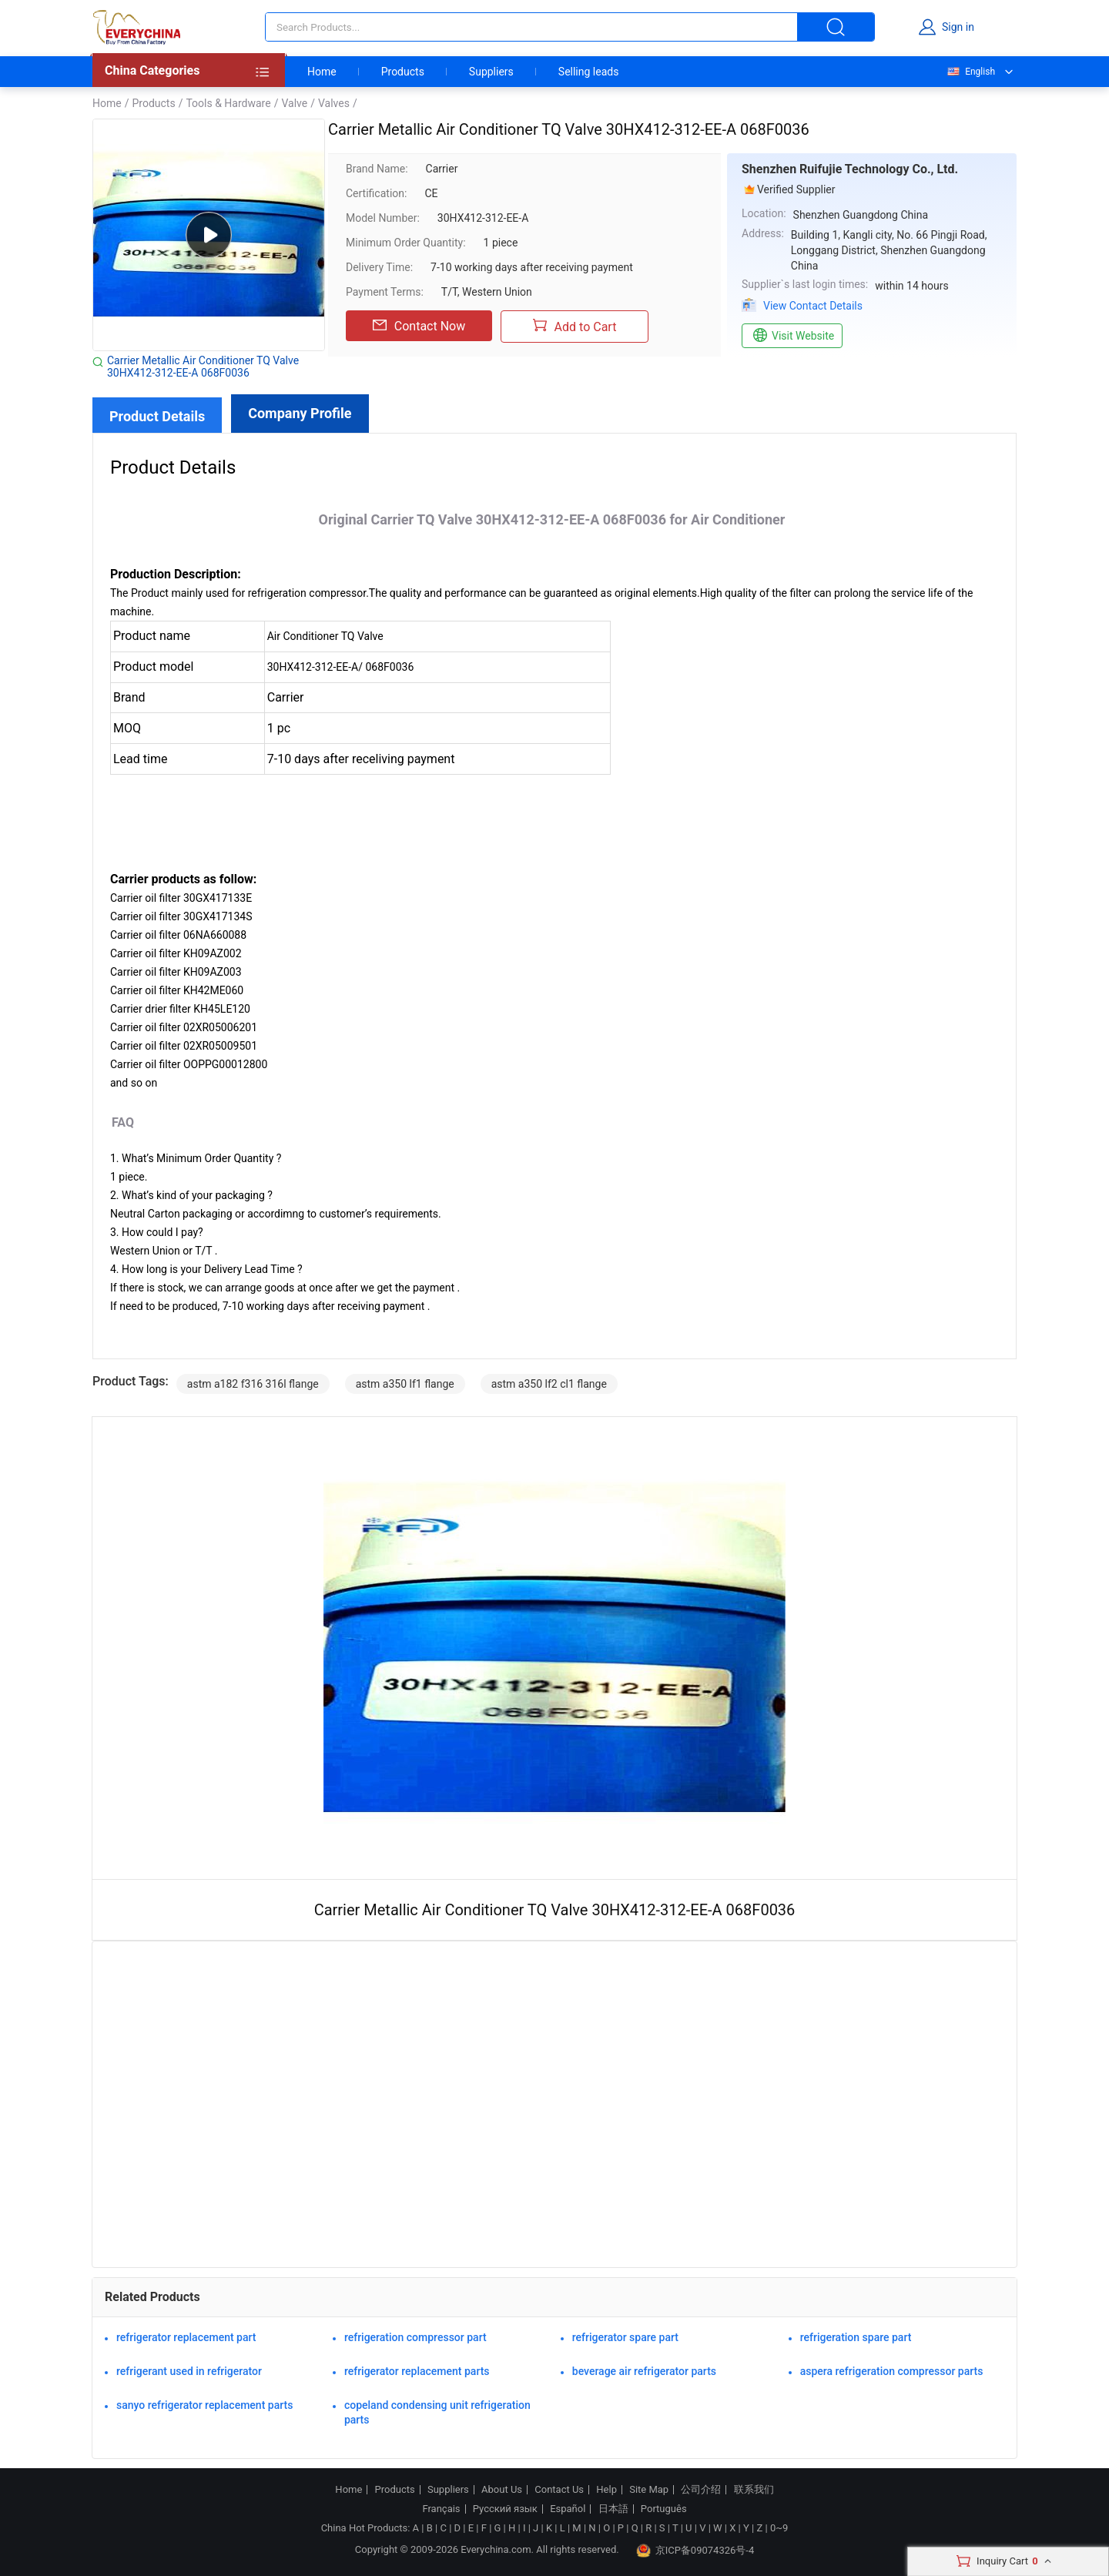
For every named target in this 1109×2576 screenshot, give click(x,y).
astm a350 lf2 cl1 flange (549, 1384)
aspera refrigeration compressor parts (891, 2371)
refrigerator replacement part (186, 2337)
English (970, 71)
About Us (501, 2489)
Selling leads (588, 71)
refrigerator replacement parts (417, 2371)
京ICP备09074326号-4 (695, 2551)
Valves (334, 103)
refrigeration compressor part (415, 2337)
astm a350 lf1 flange (405, 1384)
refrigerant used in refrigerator (189, 2371)
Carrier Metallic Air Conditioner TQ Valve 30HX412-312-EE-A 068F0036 (203, 366)
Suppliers (491, 71)
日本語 (613, 2509)
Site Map (648, 2489)
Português (664, 2509)
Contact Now (419, 325)
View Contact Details (813, 306)
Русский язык (505, 2509)
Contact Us (559, 2489)
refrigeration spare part (856, 2337)
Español (567, 2509)
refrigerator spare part (625, 2337)
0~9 (779, 2528)
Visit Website (792, 335)
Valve (294, 103)
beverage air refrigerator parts (644, 2371)
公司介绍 (701, 2489)
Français (441, 2509)
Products (402, 71)
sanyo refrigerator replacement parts (204, 2405)
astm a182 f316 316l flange (253, 1384)
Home (322, 71)
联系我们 (754, 2489)
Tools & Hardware (228, 103)
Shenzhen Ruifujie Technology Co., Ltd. (850, 169)
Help (606, 2489)
